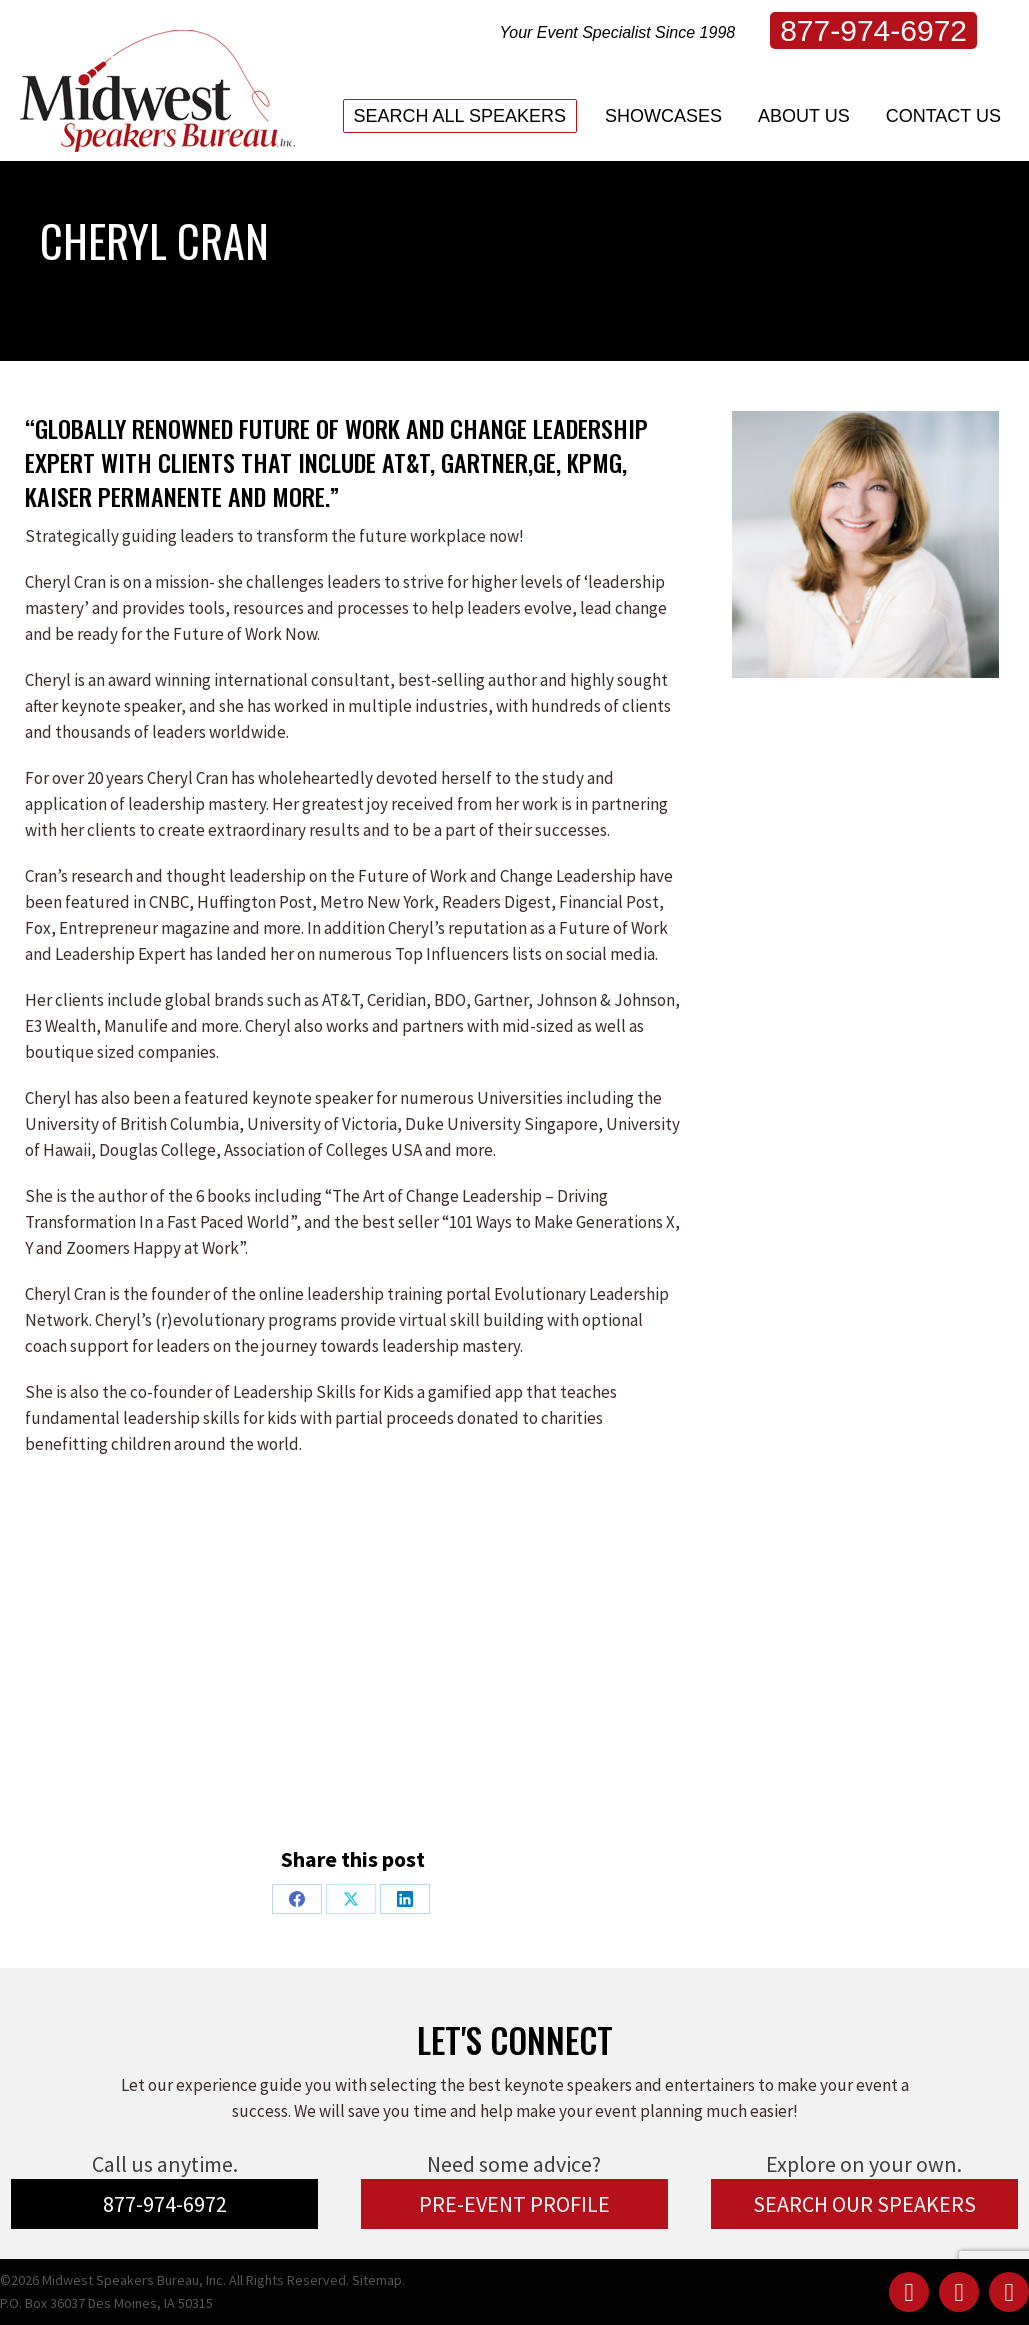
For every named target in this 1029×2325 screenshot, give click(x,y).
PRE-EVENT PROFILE (514, 2204)
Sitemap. (378, 2280)
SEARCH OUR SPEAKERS (864, 2204)
